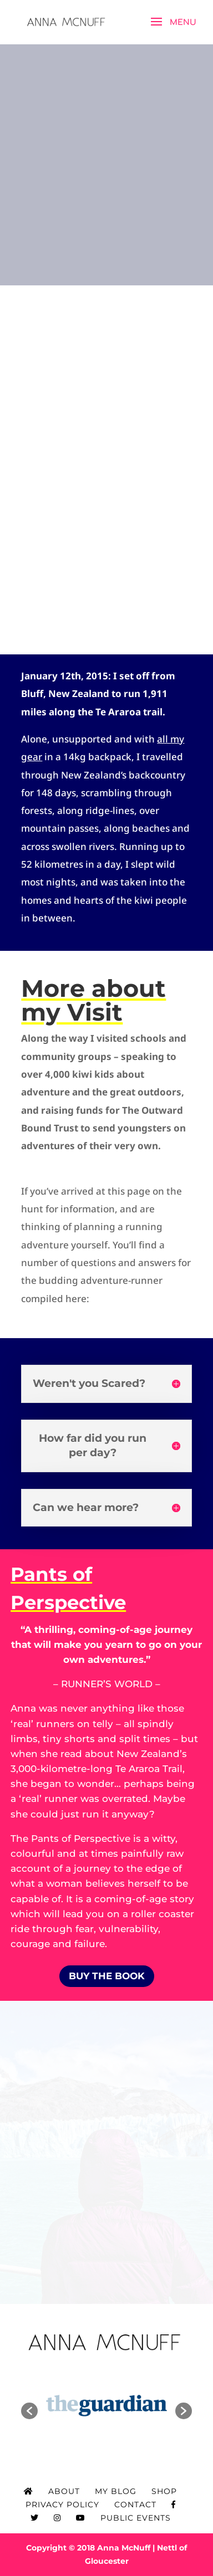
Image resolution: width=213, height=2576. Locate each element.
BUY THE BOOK (107, 1975)
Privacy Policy (62, 2505)
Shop (164, 2491)
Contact (135, 2505)
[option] (106, 2405)
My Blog (115, 2491)
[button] (29, 2411)
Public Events (135, 2518)
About (64, 2491)
